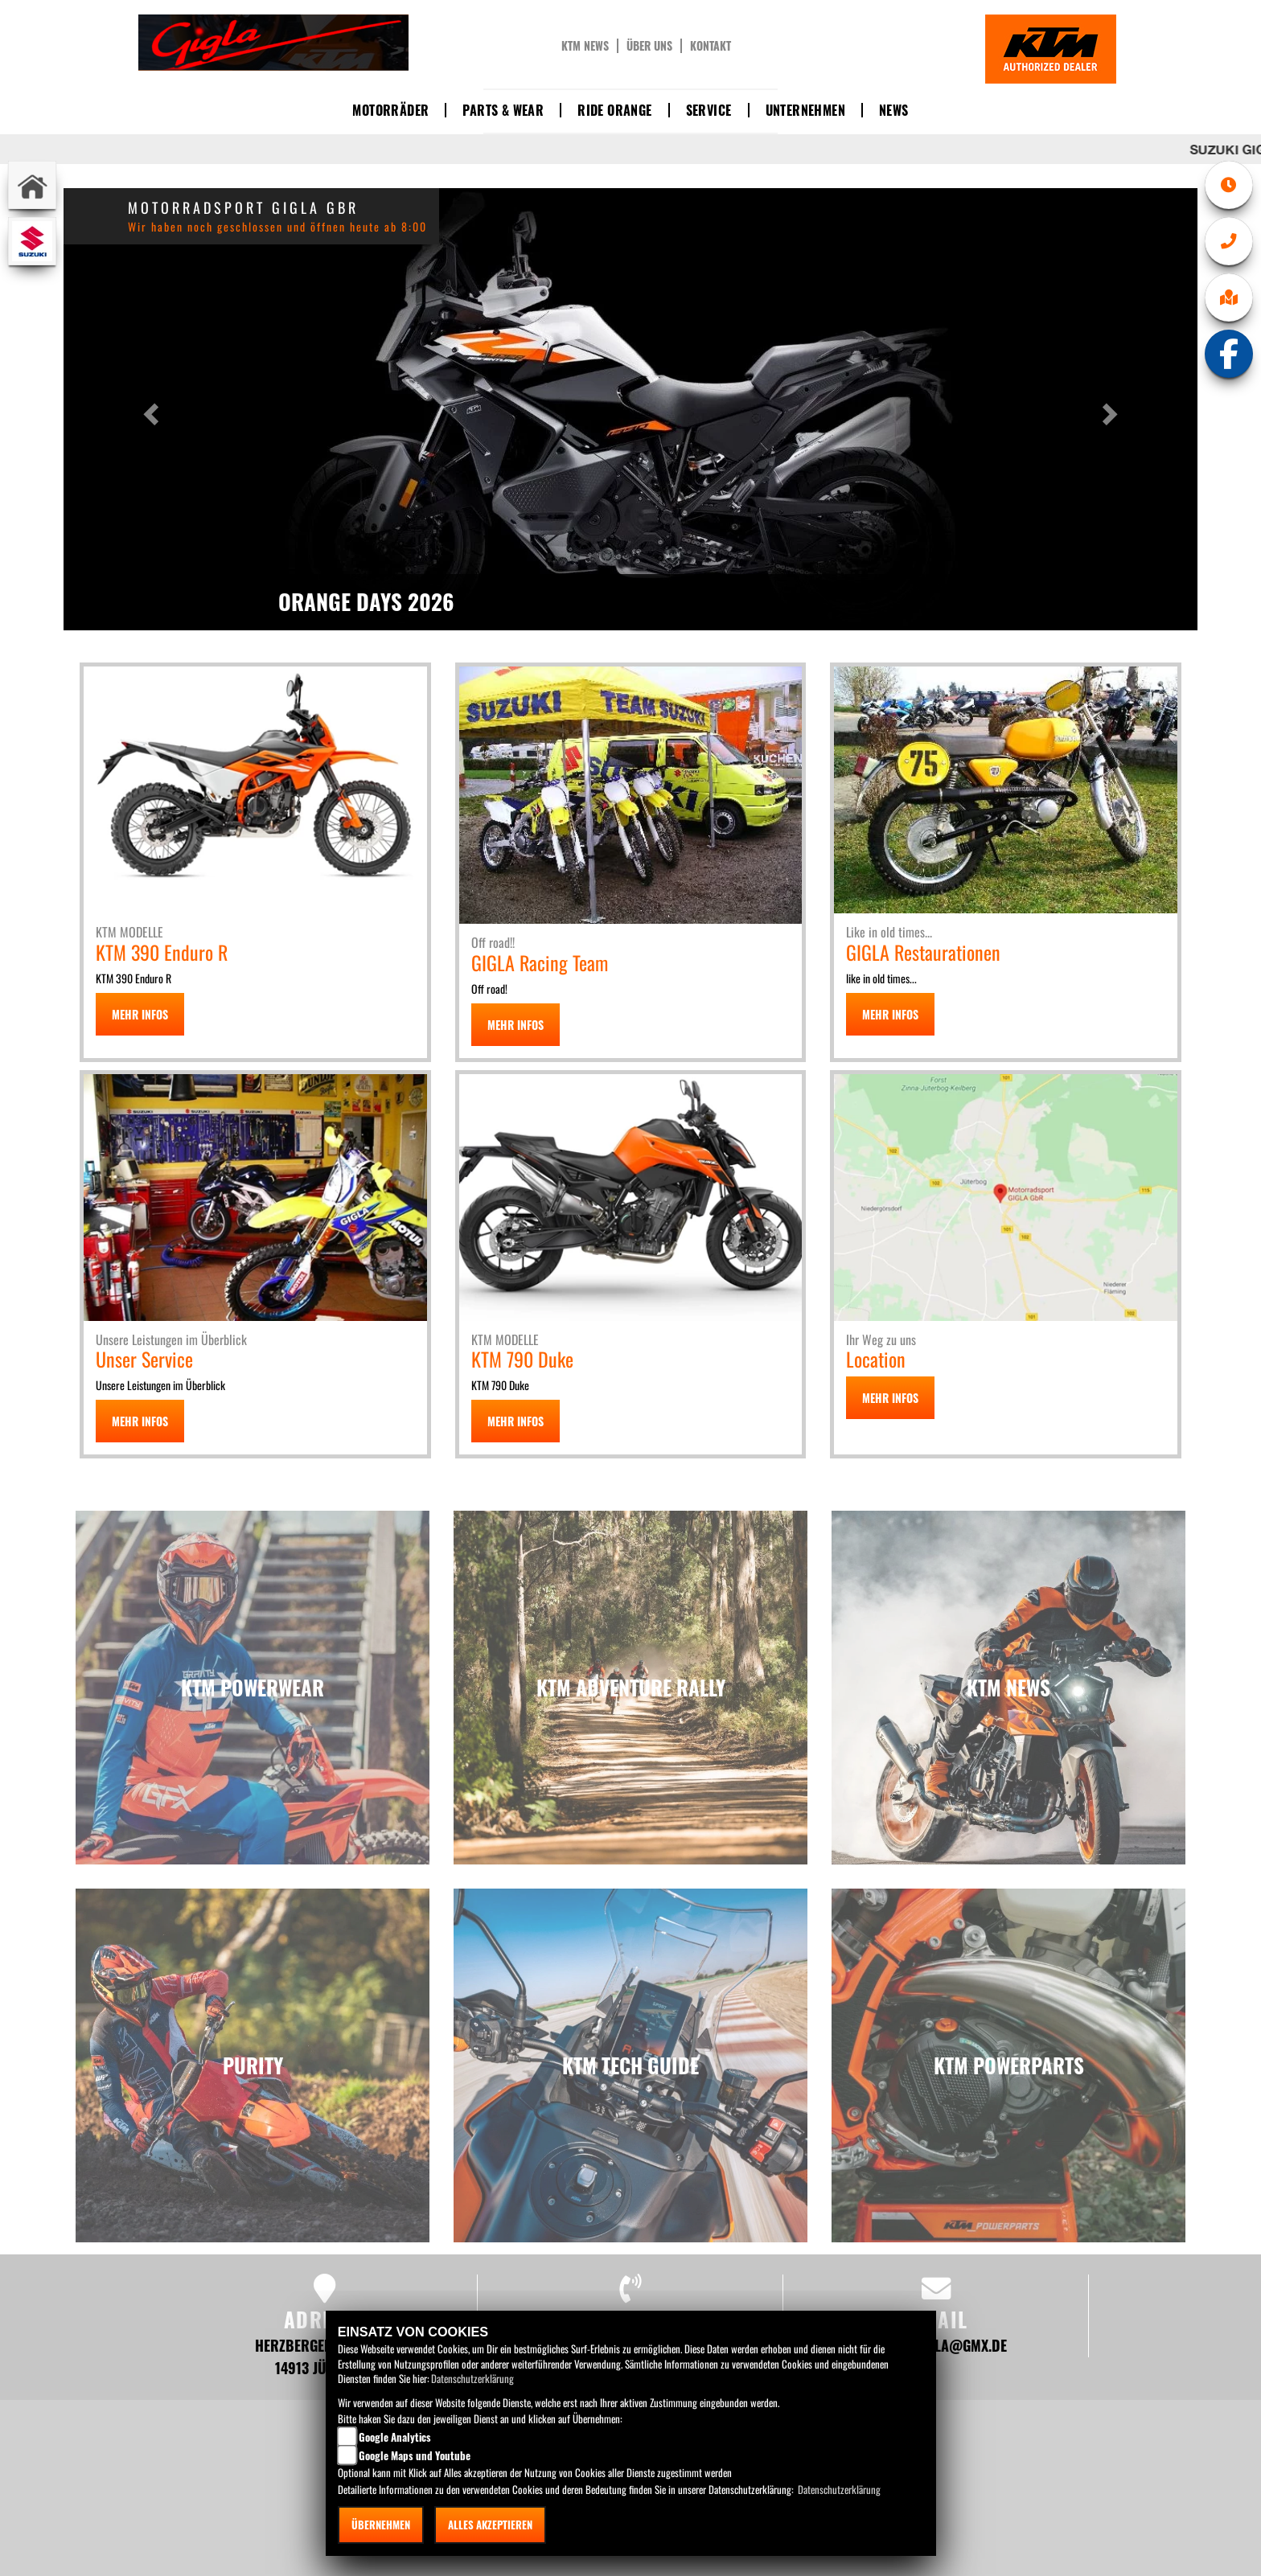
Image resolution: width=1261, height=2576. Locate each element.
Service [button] (709, 110)
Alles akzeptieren (490, 2525)
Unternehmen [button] (805, 110)
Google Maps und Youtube (414, 2455)
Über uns (649, 46)
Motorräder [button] (390, 110)
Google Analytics (395, 2437)
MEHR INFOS (140, 1014)
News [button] (894, 110)
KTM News (585, 46)
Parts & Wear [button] (503, 110)
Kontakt (710, 46)
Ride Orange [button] (614, 110)
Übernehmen (380, 2525)
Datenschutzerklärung (472, 2378)
